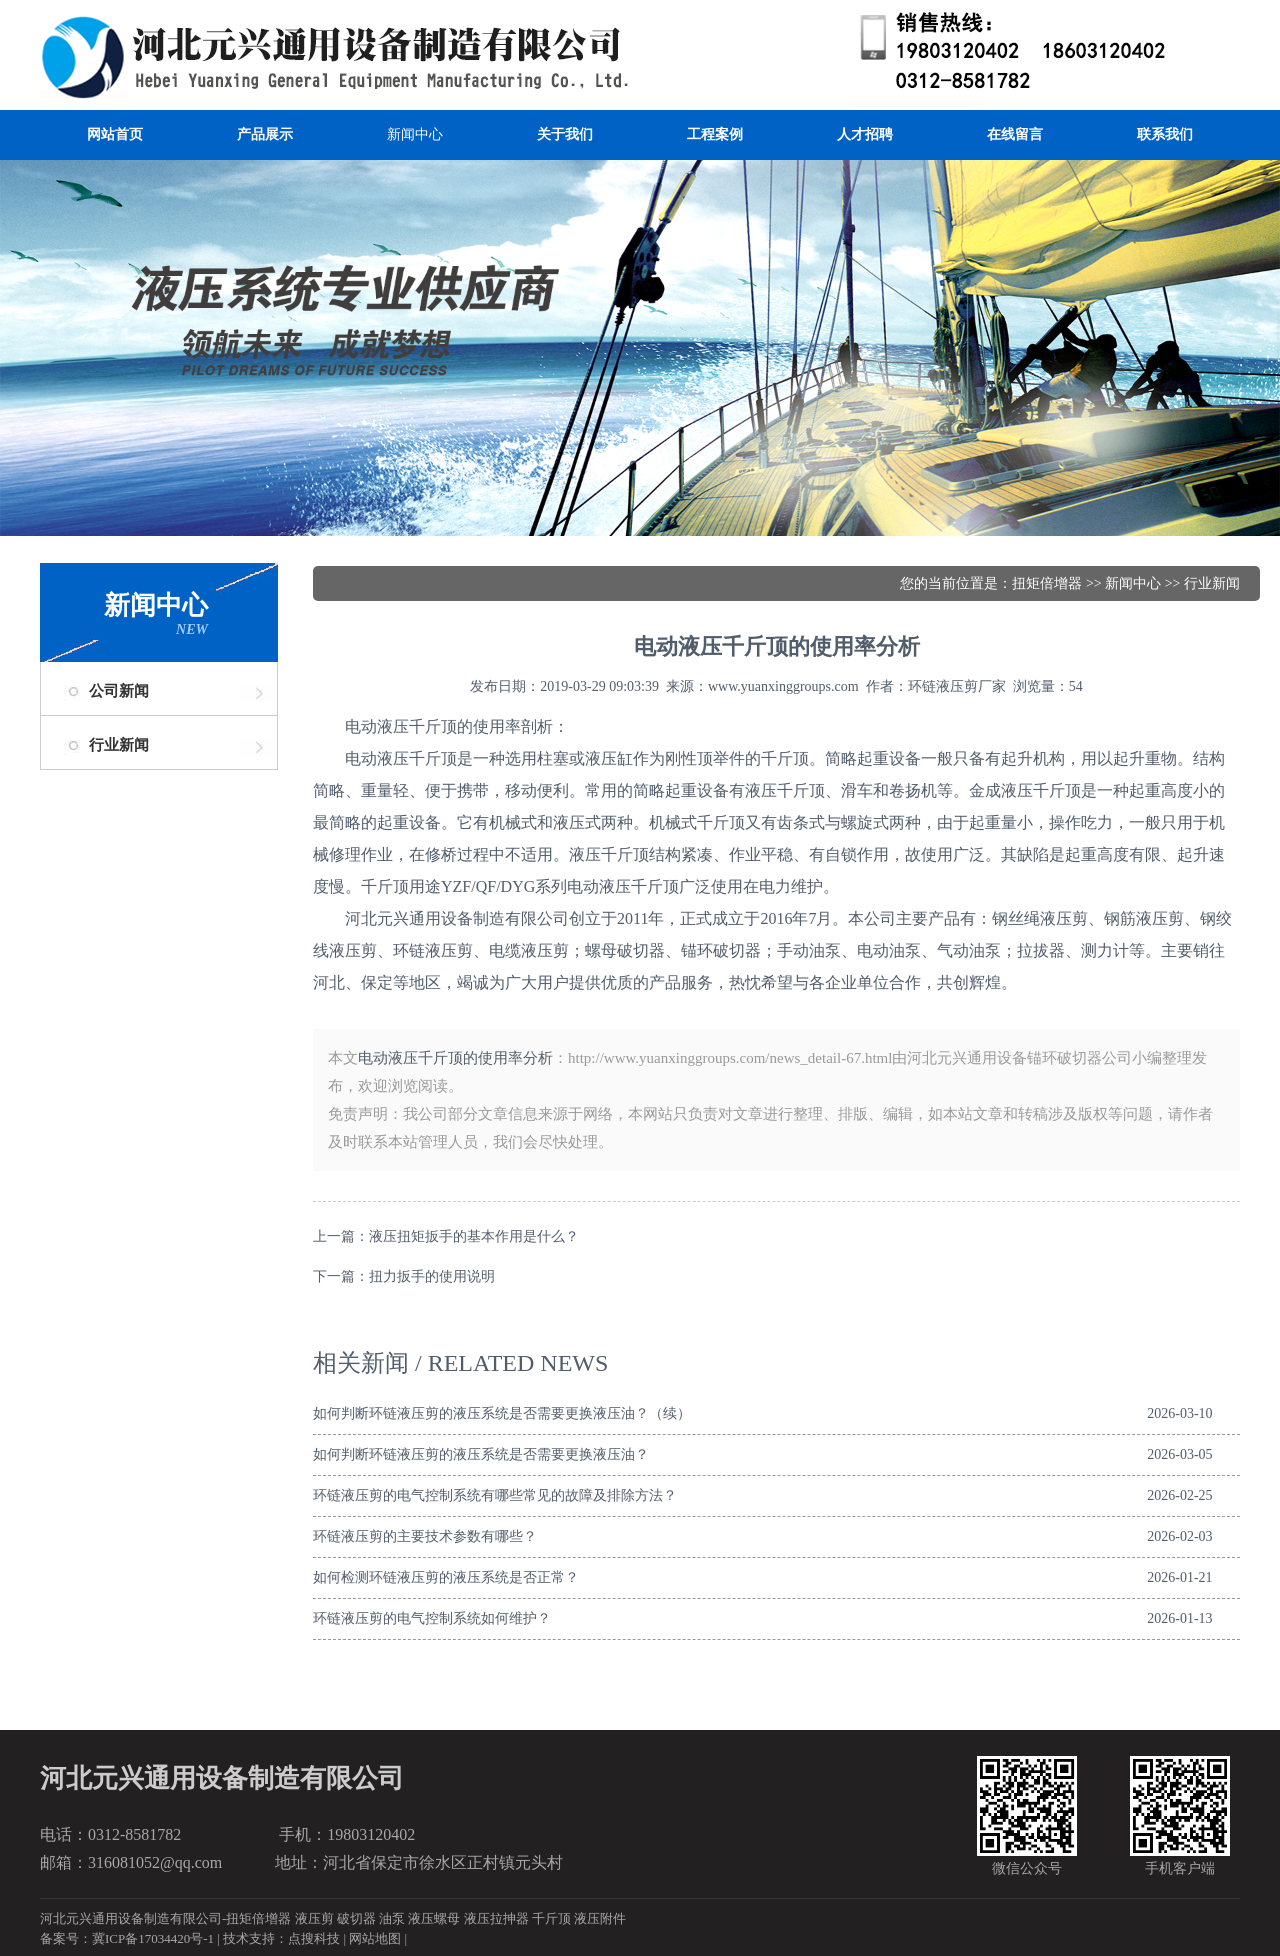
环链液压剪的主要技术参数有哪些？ (425, 1536)
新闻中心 (415, 134)
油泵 (392, 1918)
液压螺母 (434, 1918)
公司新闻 (119, 691)
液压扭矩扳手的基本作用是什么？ (474, 1236)
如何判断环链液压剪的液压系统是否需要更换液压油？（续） (502, 1413)
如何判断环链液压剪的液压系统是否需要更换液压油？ (481, 1454)
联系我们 (1165, 134)
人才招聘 (865, 134)
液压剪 (314, 1918)
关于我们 (565, 134)
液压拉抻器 (496, 1918)
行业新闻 (119, 745)
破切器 (356, 1918)
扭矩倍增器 (1047, 583)
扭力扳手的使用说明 (432, 1276)
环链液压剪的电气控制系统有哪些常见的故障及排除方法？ (495, 1495)
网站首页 (115, 134)
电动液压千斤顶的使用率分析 (455, 1058)
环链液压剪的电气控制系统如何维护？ (432, 1618)
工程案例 (715, 134)
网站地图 (375, 1938)
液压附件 (600, 1918)
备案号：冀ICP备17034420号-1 (127, 1938)
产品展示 (265, 134)
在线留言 (1015, 134)
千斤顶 (551, 1918)
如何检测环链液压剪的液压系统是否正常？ (446, 1577)
